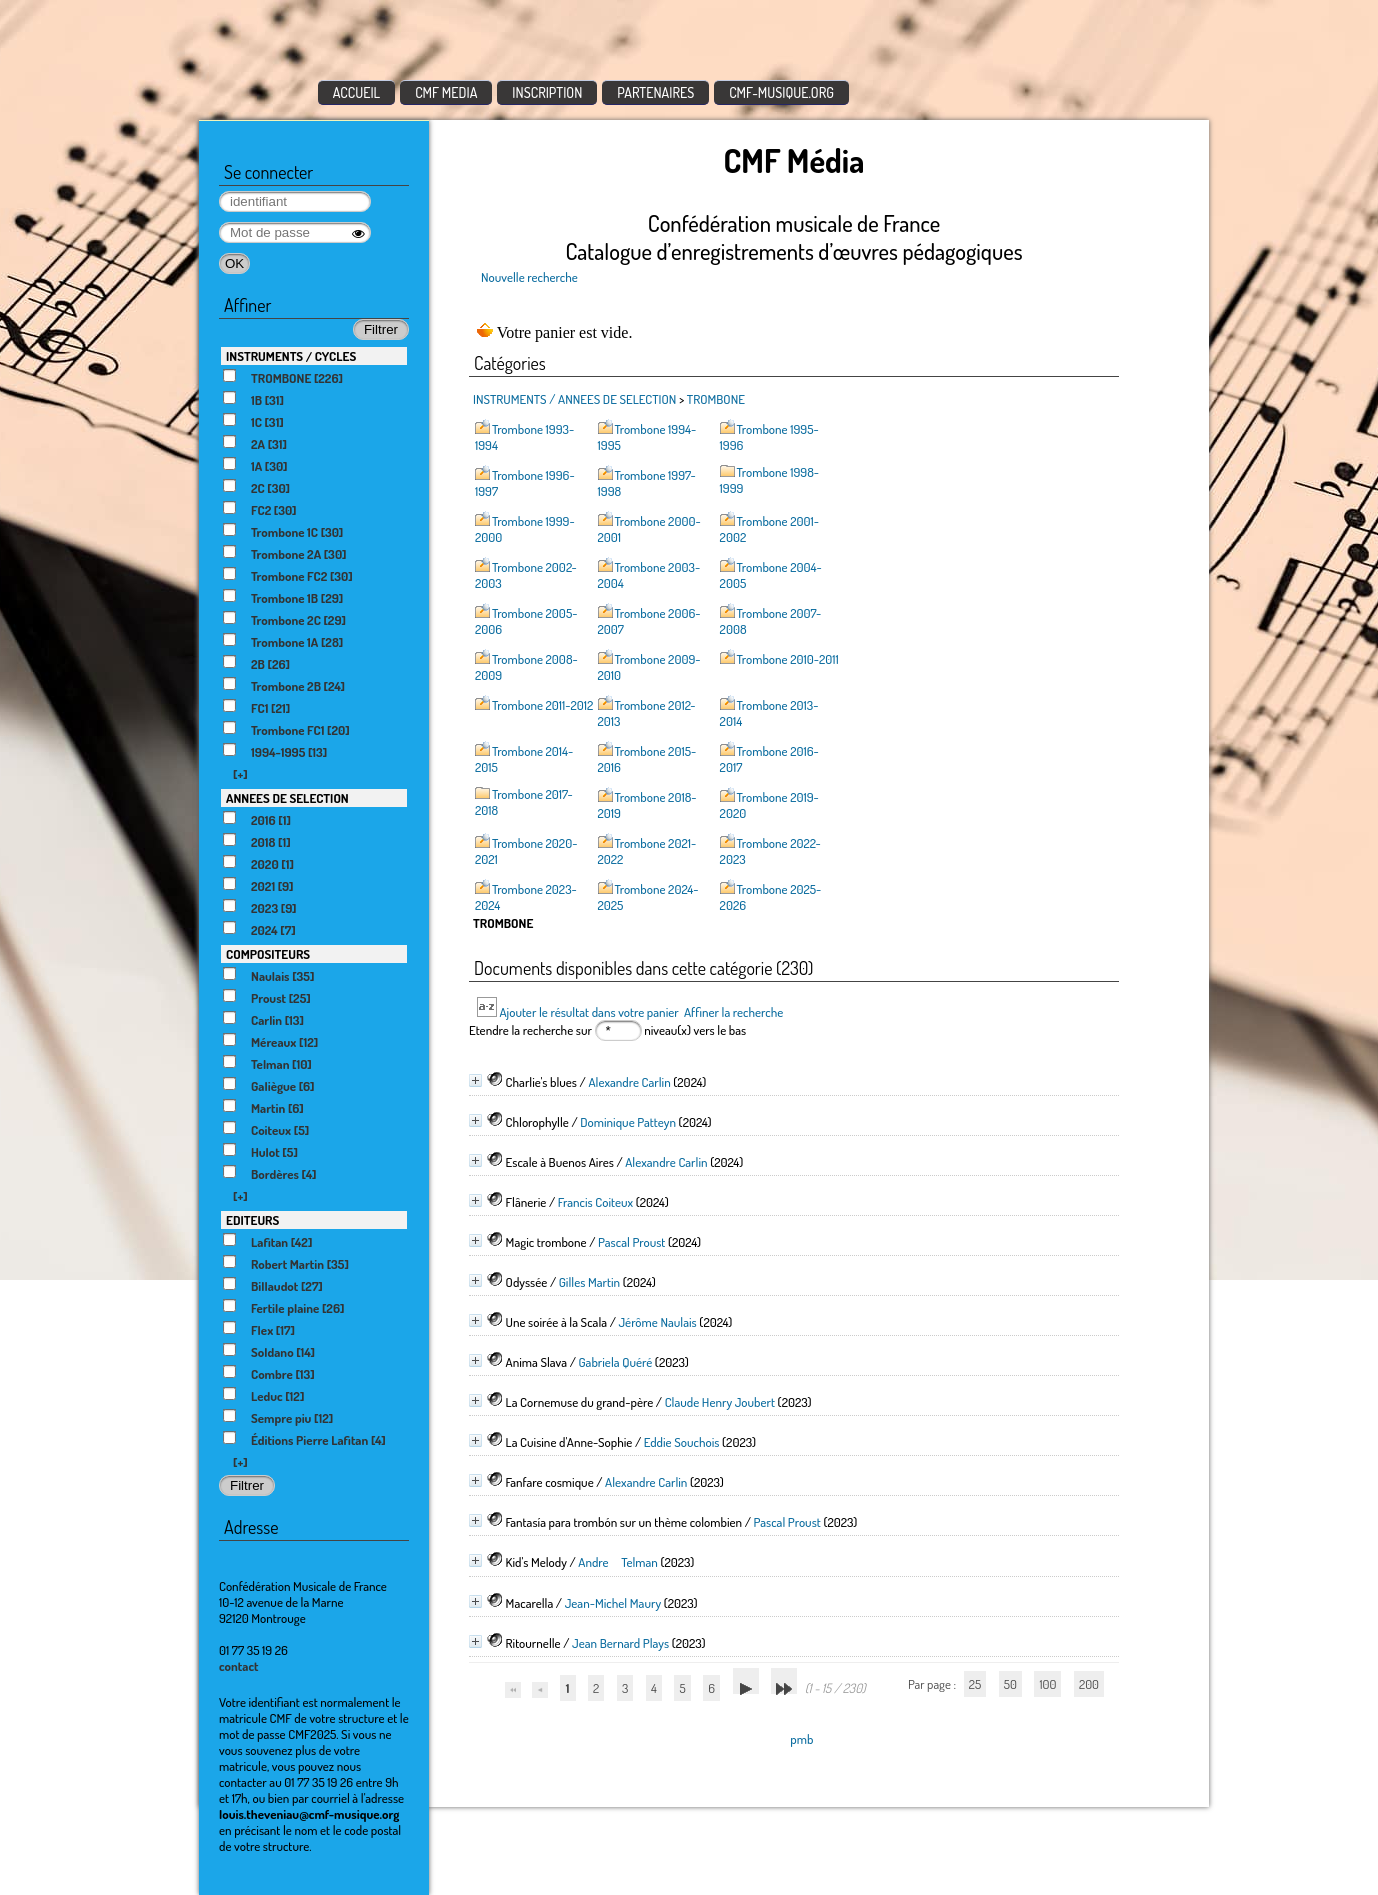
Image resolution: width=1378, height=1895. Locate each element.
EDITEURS (252, 1220)
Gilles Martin (589, 1282)
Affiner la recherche (733, 1012)
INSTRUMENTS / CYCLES (291, 356)
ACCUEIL (357, 92)
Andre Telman (618, 1562)
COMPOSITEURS (268, 954)
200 (1089, 1684)
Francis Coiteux (595, 1202)
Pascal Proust (631, 1242)
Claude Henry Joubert (720, 1402)
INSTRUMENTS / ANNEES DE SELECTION (574, 399)
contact (239, 1666)
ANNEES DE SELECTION (287, 798)
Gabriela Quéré (615, 1362)
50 (1010, 1684)
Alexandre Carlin (629, 1082)
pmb (801, 1739)
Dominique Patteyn (628, 1122)
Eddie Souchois (682, 1442)
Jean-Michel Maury (613, 1603)
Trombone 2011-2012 (542, 705)
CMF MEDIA (446, 92)
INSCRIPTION (547, 92)
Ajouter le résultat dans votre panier (588, 1012)
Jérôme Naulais (657, 1322)
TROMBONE (716, 399)
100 (1047, 1684)
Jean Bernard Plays (620, 1643)
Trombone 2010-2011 (788, 659)
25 (975, 1684)
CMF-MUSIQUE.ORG (781, 92)
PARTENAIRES (655, 92)
